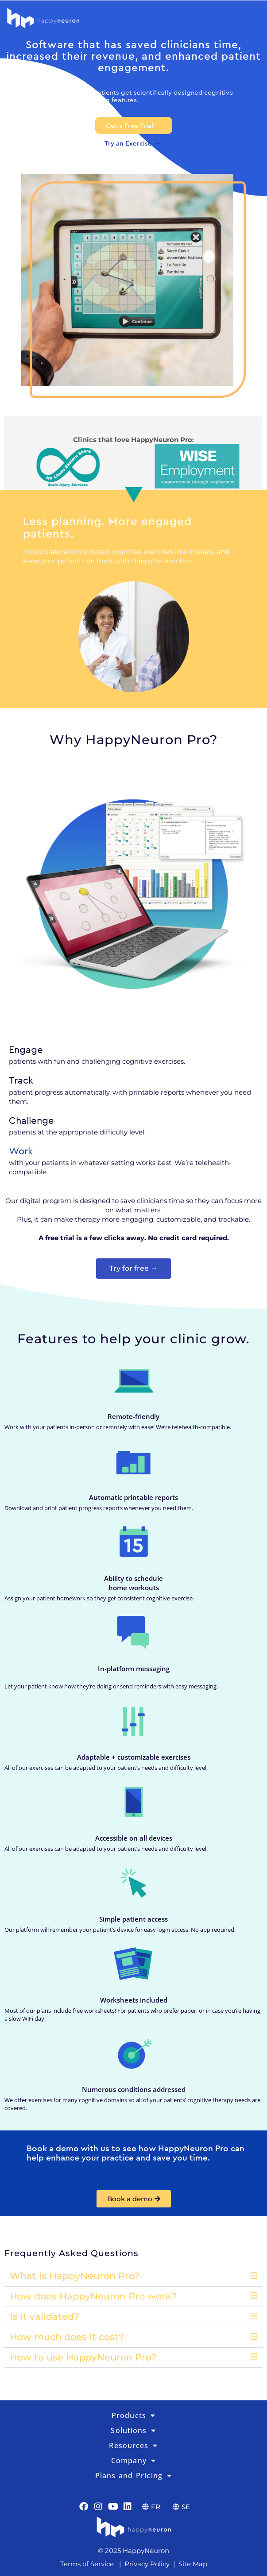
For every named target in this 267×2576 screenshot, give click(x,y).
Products (133, 2415)
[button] (133, 2276)
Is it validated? (44, 2316)
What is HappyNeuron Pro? (74, 2275)
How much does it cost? (67, 2336)
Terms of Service (87, 2564)
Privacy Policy (147, 2564)
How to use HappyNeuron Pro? (83, 2357)
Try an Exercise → (133, 143)
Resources (133, 2445)
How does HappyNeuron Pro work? (93, 2296)
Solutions (133, 2430)
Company (133, 2460)
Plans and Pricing (133, 2475)
